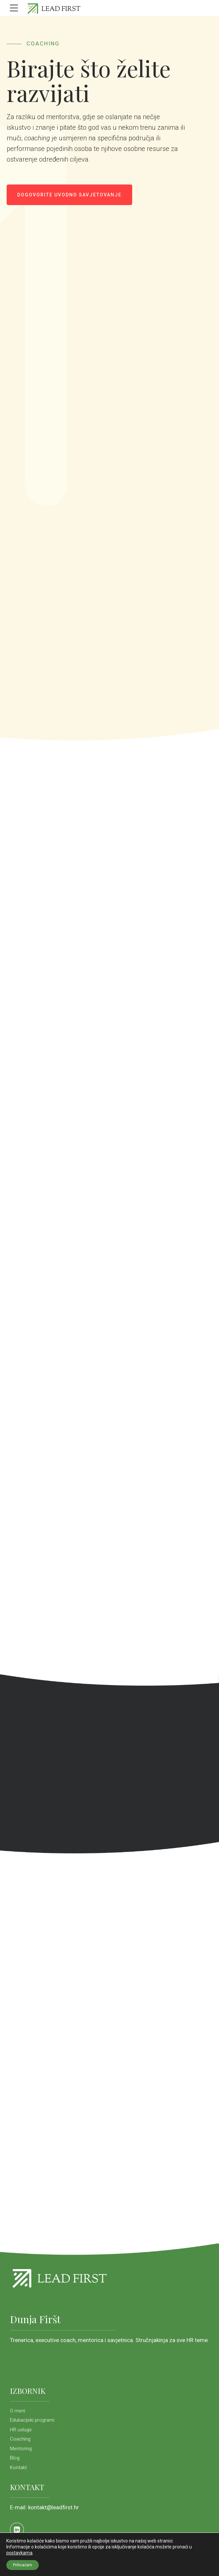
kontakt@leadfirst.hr (53, 2507)
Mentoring (21, 2449)
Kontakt (18, 2467)
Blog (15, 2458)
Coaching (20, 2439)
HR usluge (21, 2430)
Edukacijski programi (32, 2420)
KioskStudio (79, 2561)
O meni (17, 2411)
